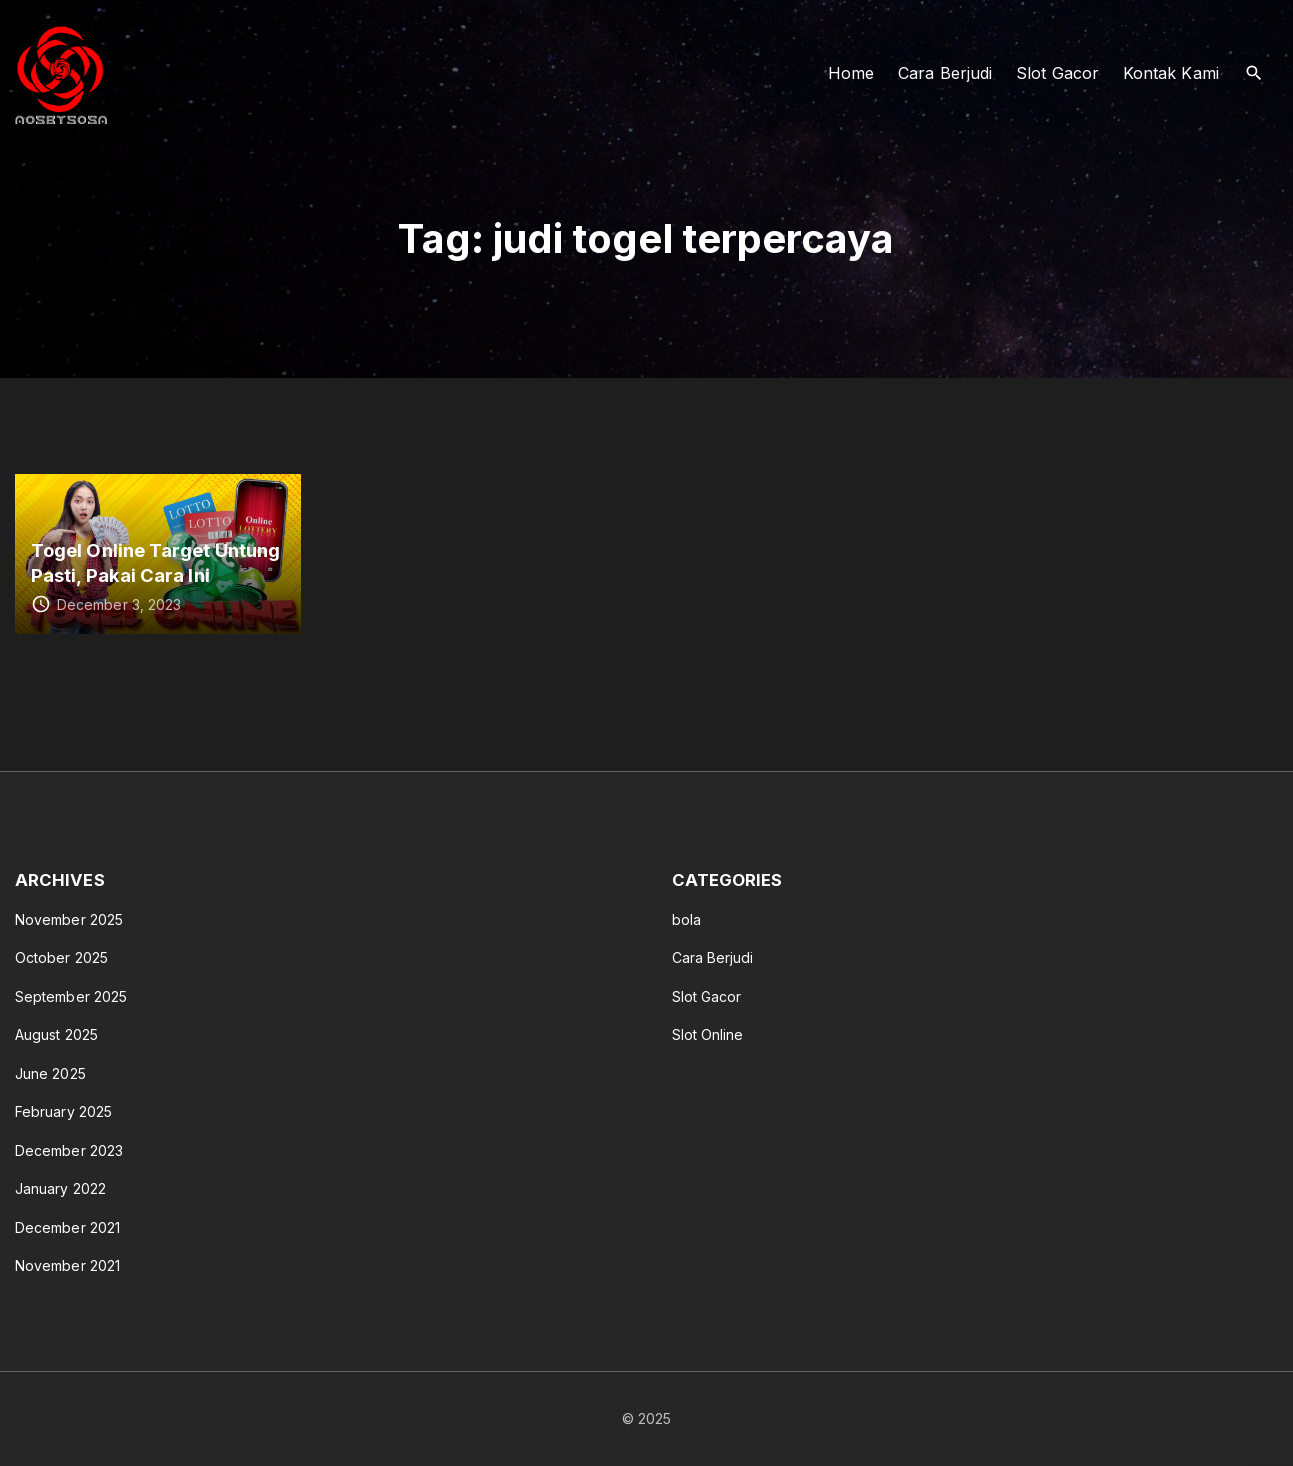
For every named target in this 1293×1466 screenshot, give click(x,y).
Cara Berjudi (713, 957)
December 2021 (67, 1227)
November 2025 (69, 919)
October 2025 (61, 957)
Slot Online (708, 1034)
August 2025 (56, 1034)
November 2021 (67, 1265)
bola (686, 919)
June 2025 (50, 1073)
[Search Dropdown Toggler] (1254, 73)
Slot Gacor (707, 996)
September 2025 (71, 996)
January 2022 (60, 1188)
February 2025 (63, 1111)
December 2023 (69, 1150)
